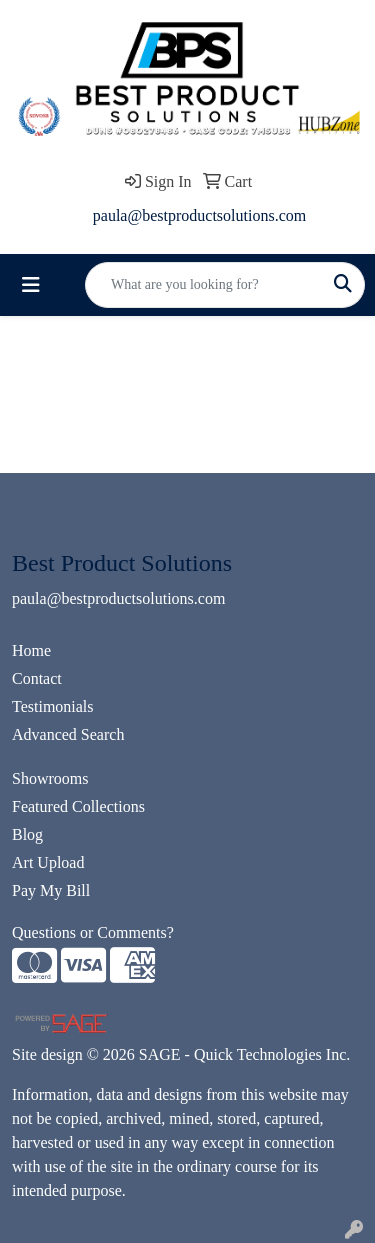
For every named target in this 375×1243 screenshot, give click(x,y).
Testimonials (53, 706)
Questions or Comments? (93, 932)
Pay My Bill (51, 890)
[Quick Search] (204, 285)
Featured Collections (78, 806)
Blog (27, 834)
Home (31, 650)
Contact (37, 678)
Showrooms (50, 778)
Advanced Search (68, 734)
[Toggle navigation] (31, 285)
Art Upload (48, 862)
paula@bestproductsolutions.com (199, 215)
